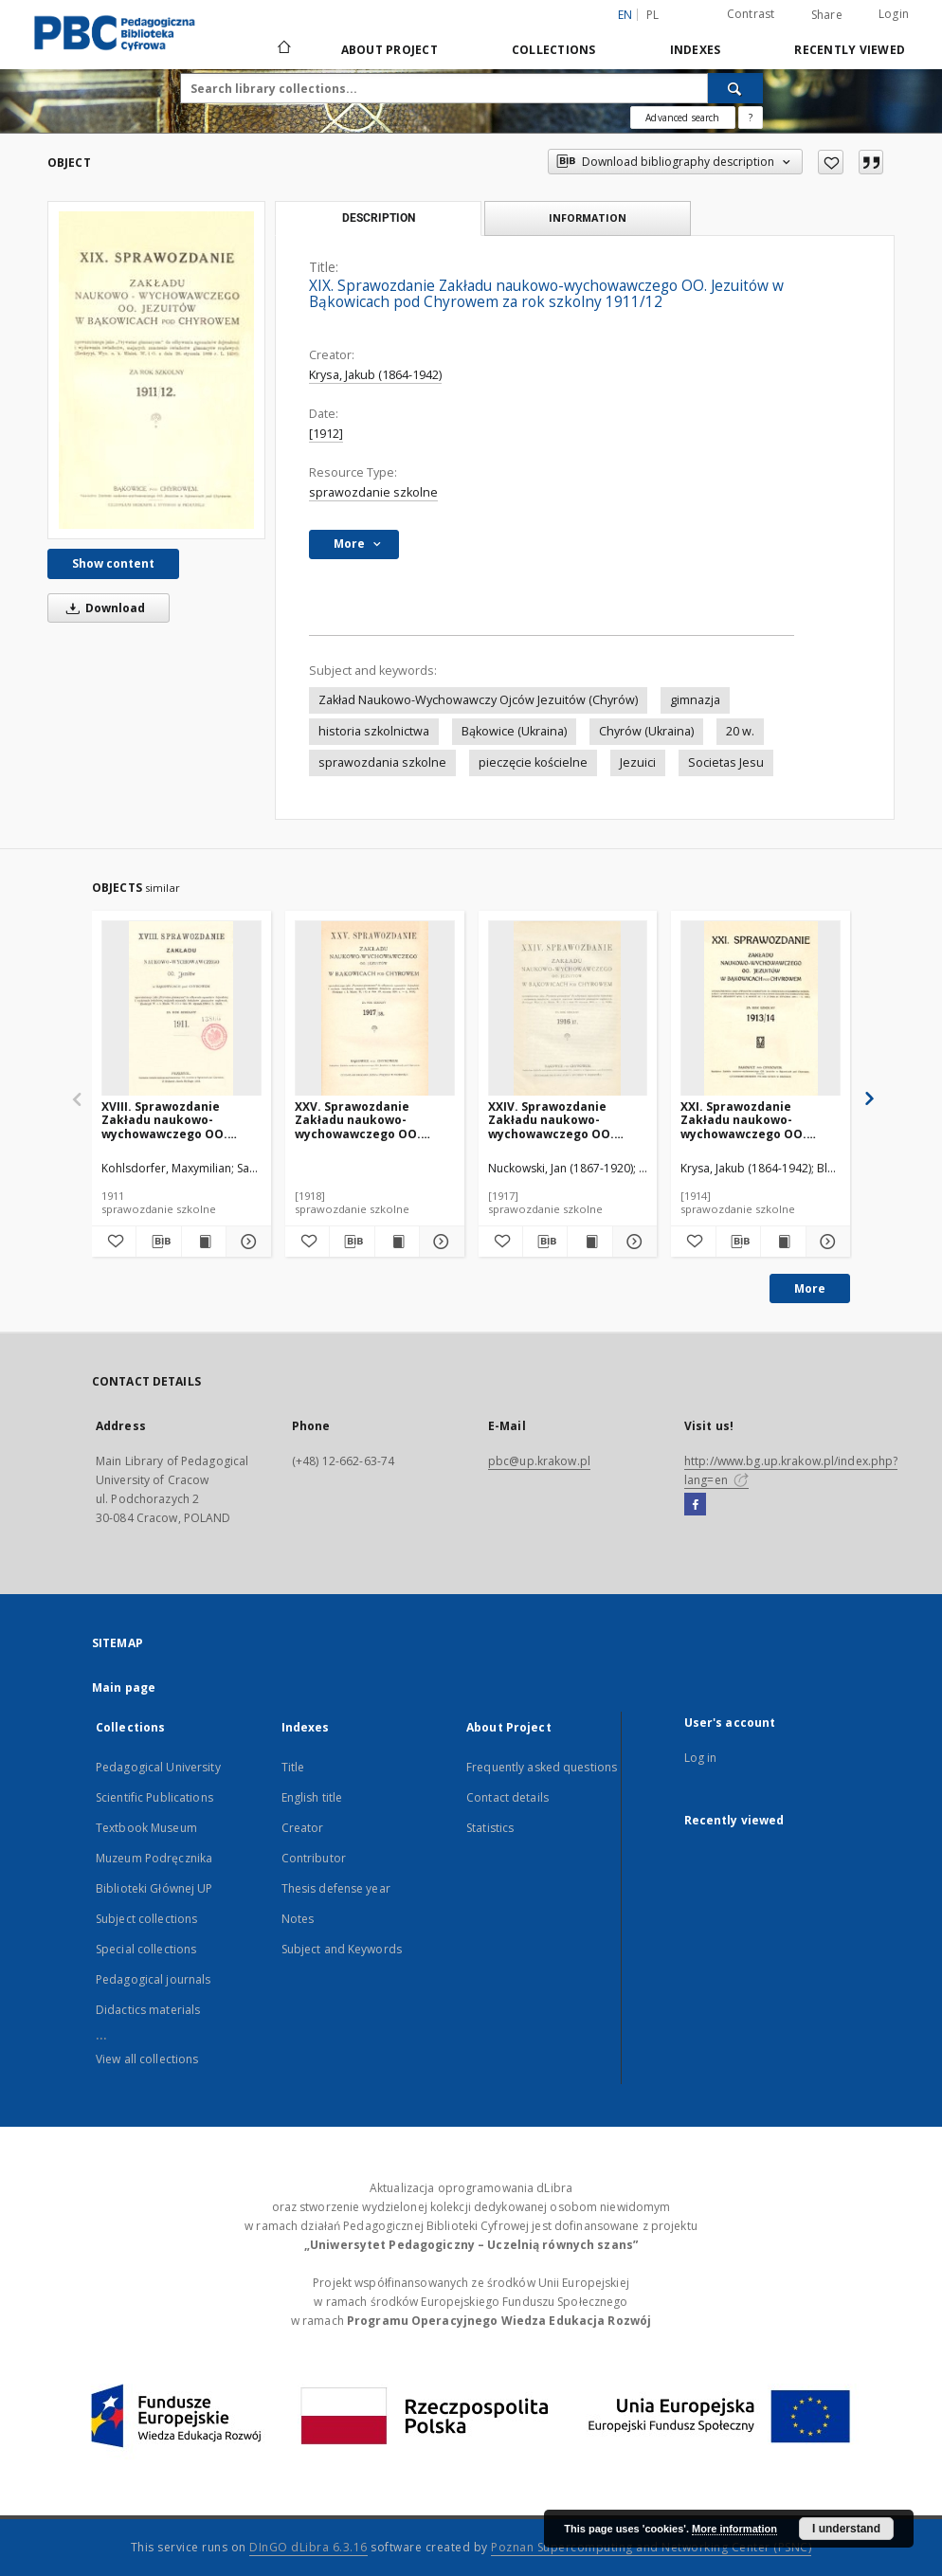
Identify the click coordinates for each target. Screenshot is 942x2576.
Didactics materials (148, 2010)
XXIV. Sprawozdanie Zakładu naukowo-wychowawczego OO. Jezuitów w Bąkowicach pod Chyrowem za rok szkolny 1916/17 (557, 1119)
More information (734, 2528)
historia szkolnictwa (373, 731)
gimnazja (695, 700)
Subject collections (146, 1919)
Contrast (751, 14)
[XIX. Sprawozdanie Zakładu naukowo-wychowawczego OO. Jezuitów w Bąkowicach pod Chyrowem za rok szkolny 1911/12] (156, 370)
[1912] (326, 434)
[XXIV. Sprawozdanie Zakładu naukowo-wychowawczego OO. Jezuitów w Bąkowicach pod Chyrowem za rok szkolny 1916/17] (568, 1009)
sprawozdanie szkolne (373, 492)
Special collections (146, 1949)
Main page (123, 1687)
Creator (302, 1828)
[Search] (735, 88)
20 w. (740, 731)
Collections (554, 50)
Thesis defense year (335, 1888)
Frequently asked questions (541, 1767)
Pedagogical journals (153, 1979)
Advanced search (682, 117)
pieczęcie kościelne (533, 762)
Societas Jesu (726, 762)
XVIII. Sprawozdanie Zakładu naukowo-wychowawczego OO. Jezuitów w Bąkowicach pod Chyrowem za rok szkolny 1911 (170, 1119)
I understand (846, 2528)
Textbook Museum (146, 1828)
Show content (113, 563)
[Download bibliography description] (158, 1241)
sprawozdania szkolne (382, 762)
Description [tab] (378, 218)
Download (102, 608)
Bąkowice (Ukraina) (514, 731)
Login (894, 14)
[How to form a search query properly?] (750, 117)
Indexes (695, 50)
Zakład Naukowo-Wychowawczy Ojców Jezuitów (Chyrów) (478, 700)
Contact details (507, 1797)
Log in (700, 1758)
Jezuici (638, 762)
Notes (298, 1919)
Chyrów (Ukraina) (646, 731)
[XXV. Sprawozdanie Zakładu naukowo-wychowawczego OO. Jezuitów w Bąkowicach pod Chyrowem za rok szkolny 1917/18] (375, 1009)
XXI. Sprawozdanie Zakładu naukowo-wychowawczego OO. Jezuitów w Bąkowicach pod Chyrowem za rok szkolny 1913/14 (749, 1119)
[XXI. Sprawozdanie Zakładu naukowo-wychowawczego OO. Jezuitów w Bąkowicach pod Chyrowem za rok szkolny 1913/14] (760, 1009)
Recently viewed (849, 50)
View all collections (147, 2059)
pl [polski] (653, 15)
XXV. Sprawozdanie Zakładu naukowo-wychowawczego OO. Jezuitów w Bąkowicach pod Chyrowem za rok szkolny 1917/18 (364, 1119)
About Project (389, 50)
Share (826, 15)
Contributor (313, 1858)
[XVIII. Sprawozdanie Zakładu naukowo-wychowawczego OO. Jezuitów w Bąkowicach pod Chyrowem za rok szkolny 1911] (181, 1009)
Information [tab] (587, 217)
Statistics (490, 1828)
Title (293, 1767)
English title (312, 1797)
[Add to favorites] (830, 162)
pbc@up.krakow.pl (539, 1461)
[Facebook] (695, 1505)
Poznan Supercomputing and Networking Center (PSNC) (651, 2547)
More (809, 1288)
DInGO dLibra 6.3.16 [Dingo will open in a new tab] (308, 2547)
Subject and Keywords (341, 1949)
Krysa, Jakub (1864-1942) (375, 375)
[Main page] (283, 49)
